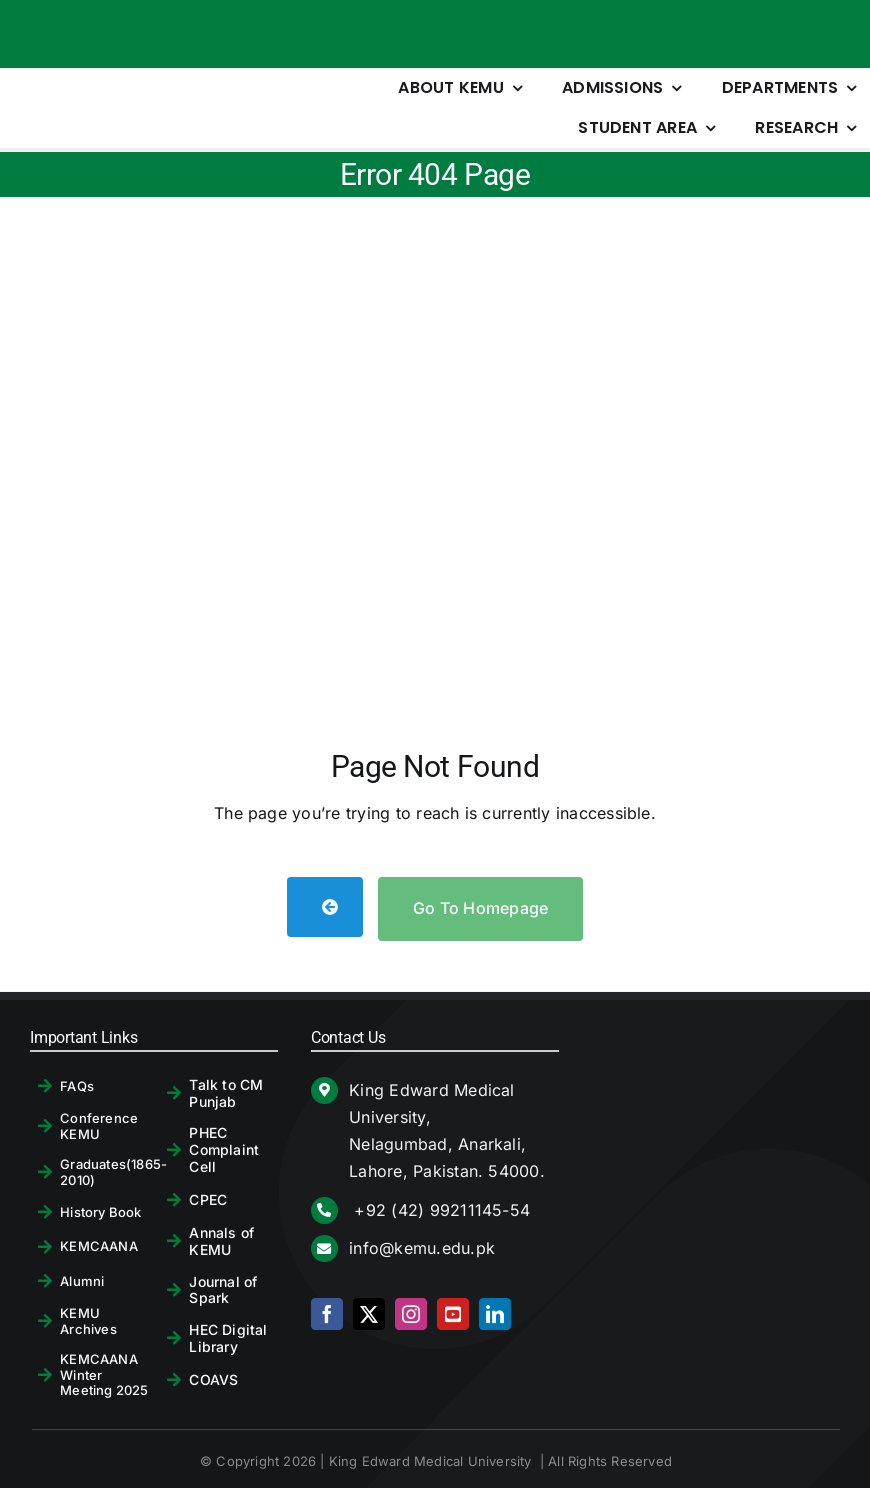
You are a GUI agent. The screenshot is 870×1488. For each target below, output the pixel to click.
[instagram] (411, 1314)
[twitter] (369, 1314)
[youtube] (453, 1314)
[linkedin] (495, 1314)
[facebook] (327, 1314)
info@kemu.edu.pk (422, 1248)
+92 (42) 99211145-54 (439, 1210)
